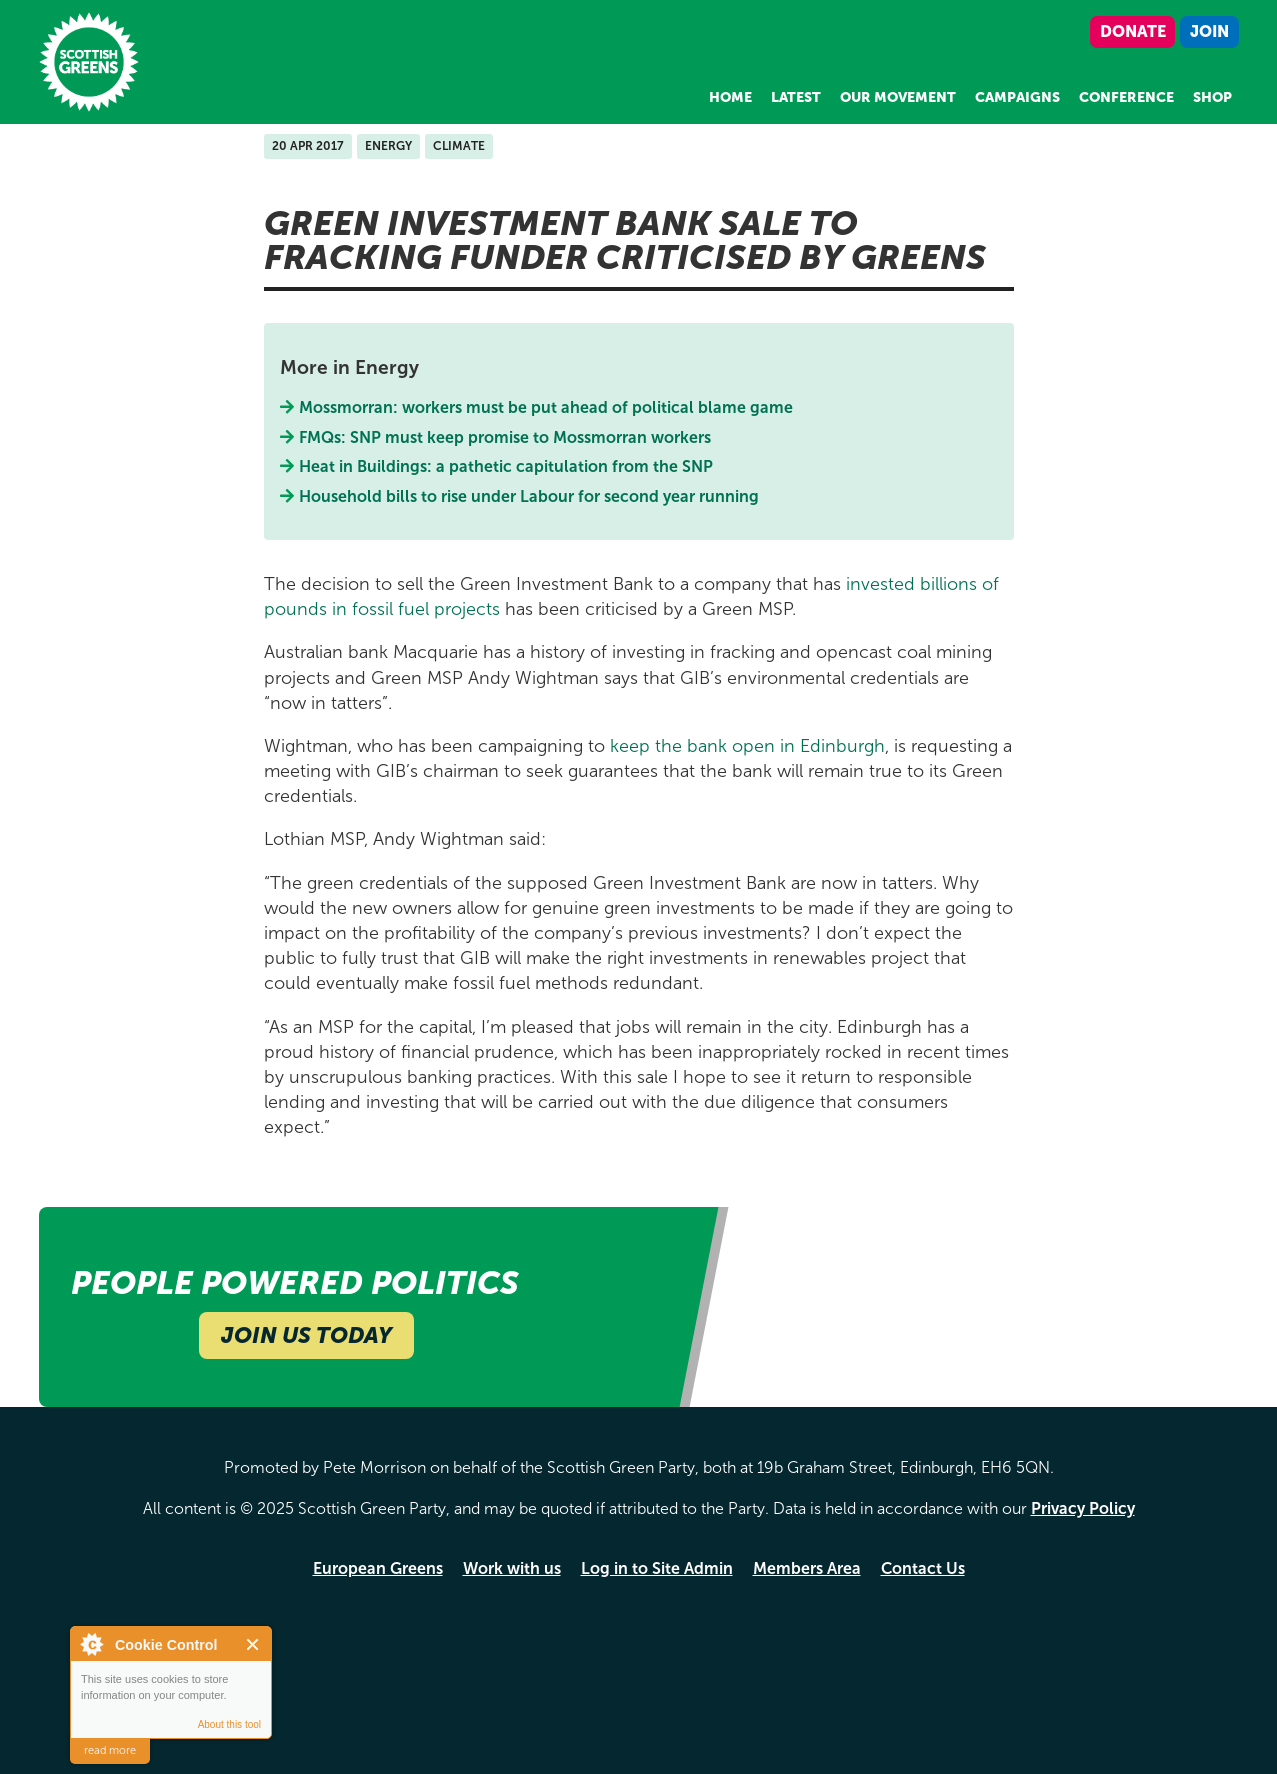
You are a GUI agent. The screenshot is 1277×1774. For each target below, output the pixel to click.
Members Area (807, 1568)
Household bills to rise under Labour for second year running (529, 496)
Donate (1133, 31)
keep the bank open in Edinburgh (747, 746)
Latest (796, 97)
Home (730, 97)
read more (110, 1750)
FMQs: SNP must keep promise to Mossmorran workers (505, 437)
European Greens (378, 1568)
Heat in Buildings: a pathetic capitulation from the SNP (506, 466)
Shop (1212, 97)
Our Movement (898, 97)
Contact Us (923, 1568)
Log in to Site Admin (657, 1568)
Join (1209, 31)
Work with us (512, 1568)
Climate (459, 146)
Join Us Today (306, 1335)
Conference (1126, 97)
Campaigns (1017, 97)
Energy (388, 146)
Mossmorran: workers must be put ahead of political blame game (546, 407)
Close (253, 1644)
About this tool (229, 1724)
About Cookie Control (91, 1644)
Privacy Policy (1083, 1508)
